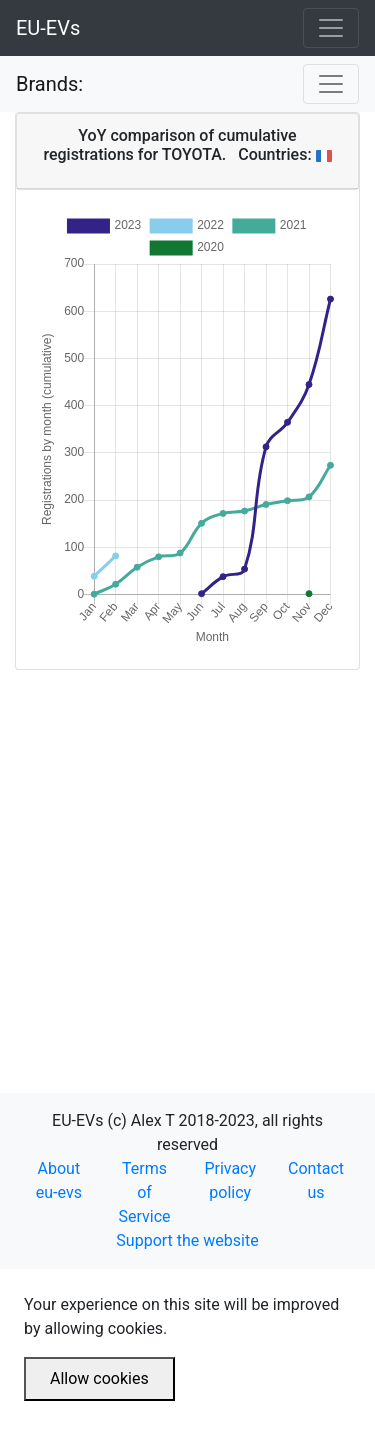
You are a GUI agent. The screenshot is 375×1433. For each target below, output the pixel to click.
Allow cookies (99, 1378)
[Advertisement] (187, 857)
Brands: (49, 84)
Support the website (187, 1240)
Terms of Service (145, 1192)
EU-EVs (48, 28)
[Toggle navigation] (331, 28)
